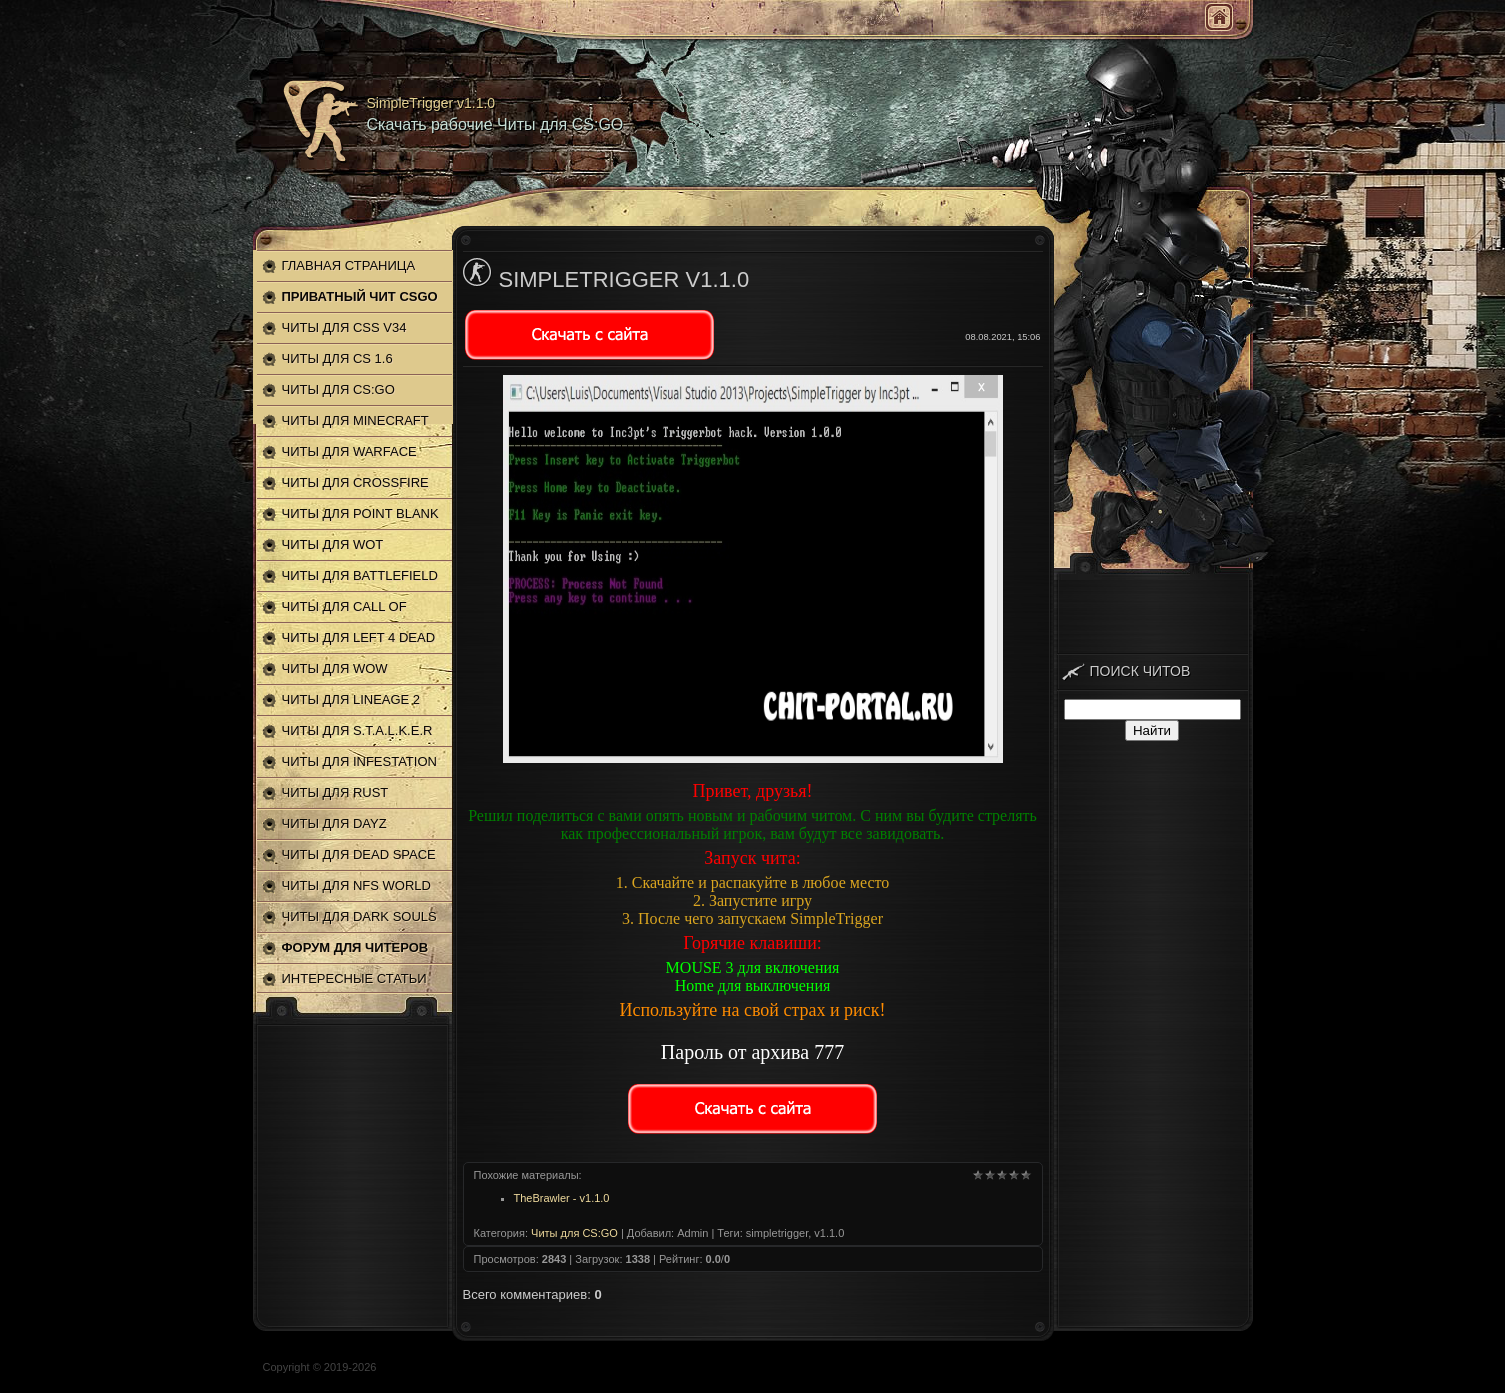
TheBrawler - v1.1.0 (562, 1198)
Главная (1219, 17)
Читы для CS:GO (574, 1233)
